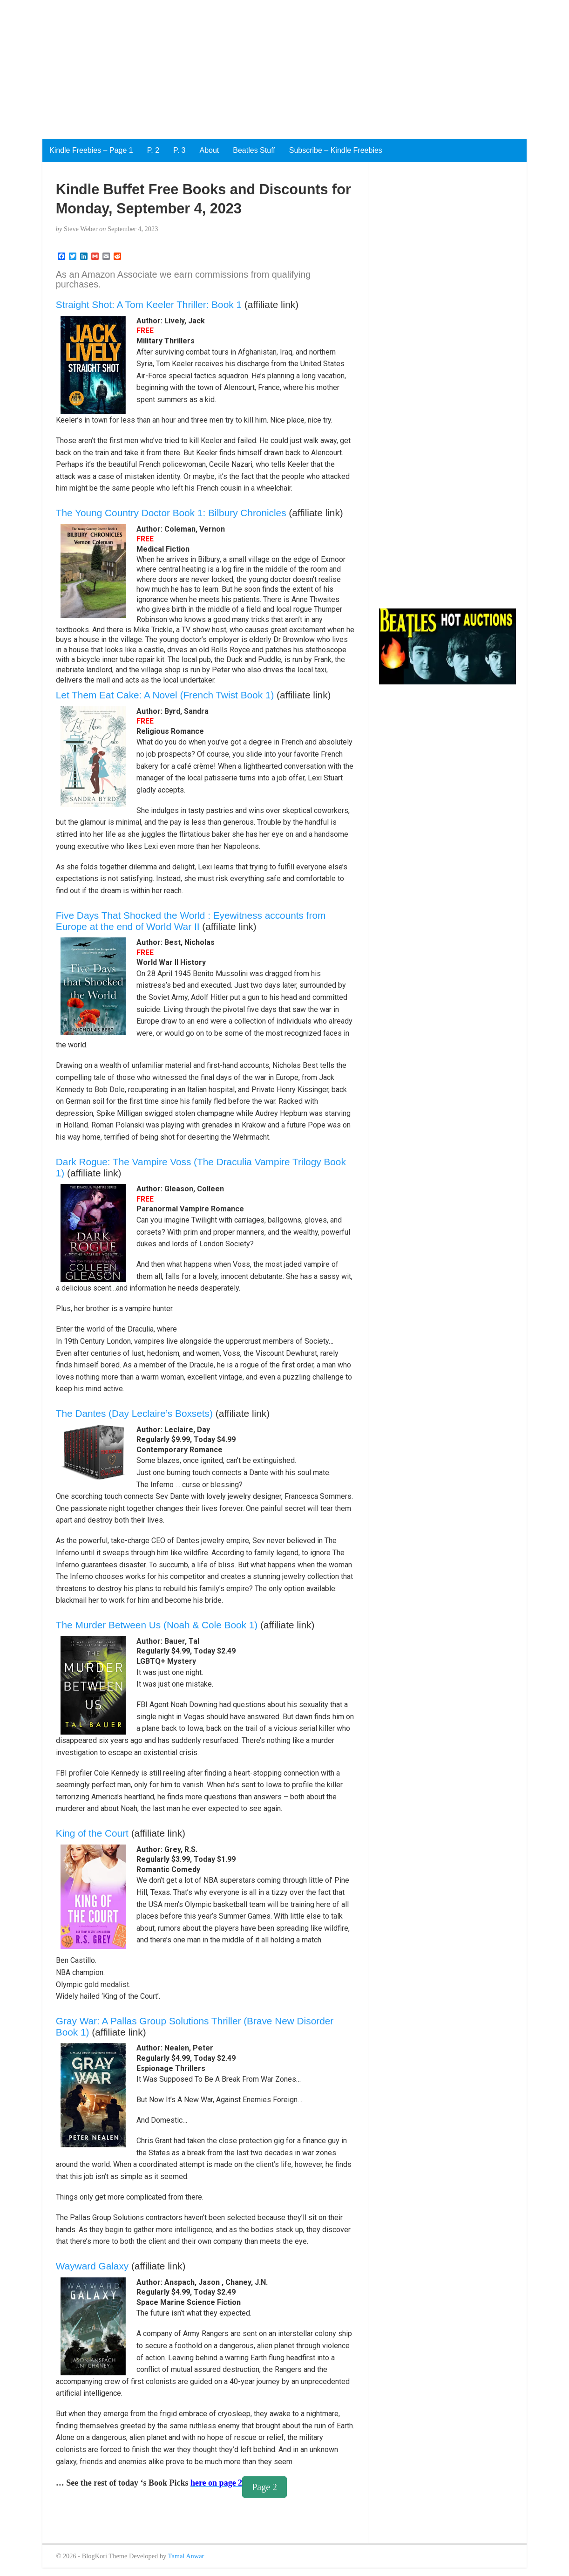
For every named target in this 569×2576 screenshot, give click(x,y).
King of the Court (92, 1833)
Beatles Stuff (254, 150)
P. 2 (153, 150)
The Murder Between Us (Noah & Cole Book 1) (156, 1624)
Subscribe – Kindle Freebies (335, 150)
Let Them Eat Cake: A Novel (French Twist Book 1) (165, 695)
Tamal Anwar (186, 2556)
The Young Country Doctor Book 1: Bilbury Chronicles (171, 512)
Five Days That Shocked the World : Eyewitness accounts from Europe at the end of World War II (190, 921)
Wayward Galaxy (92, 2266)
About (209, 150)
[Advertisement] (279, 65)
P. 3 (179, 150)
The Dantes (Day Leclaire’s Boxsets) (134, 1413)
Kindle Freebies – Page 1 (91, 150)
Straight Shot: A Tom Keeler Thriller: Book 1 (149, 304)
